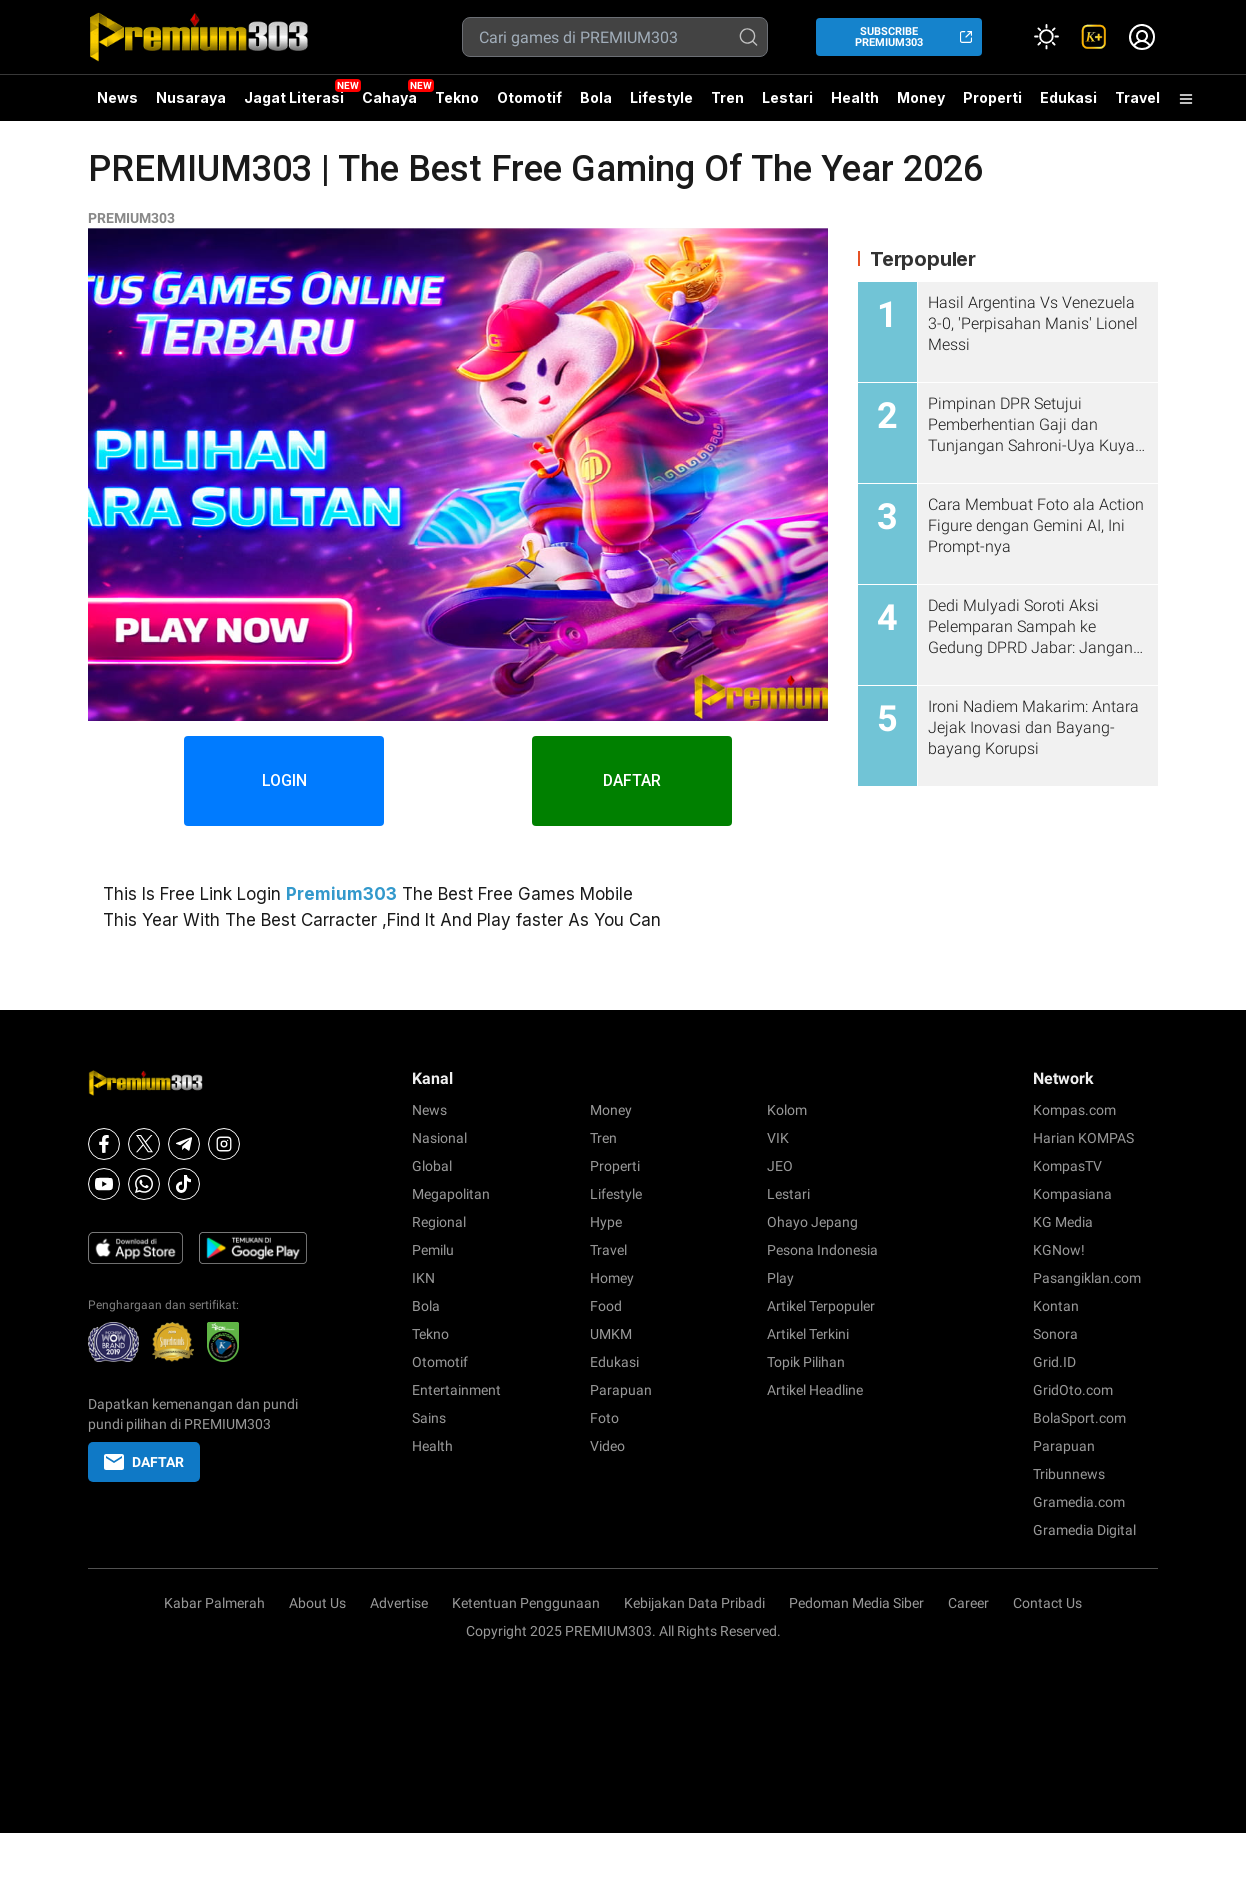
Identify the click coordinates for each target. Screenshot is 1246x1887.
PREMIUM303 (131, 218)
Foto (604, 1418)
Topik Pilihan (806, 1362)
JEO (780, 1166)
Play (780, 1278)
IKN (423, 1278)
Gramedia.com (1079, 1502)
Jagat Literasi (294, 97)
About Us (317, 1603)
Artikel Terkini (808, 1334)
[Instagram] (224, 1144)
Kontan (1056, 1306)
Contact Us (1047, 1603)
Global (432, 1166)
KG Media (1063, 1222)
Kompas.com (1074, 1110)
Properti (992, 97)
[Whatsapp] (144, 1184)
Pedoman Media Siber (856, 1603)
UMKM (611, 1334)
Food (606, 1306)
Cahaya (389, 97)
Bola (596, 97)
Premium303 (341, 894)
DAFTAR (632, 780)
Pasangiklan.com (1087, 1278)
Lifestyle (661, 97)
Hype (606, 1222)
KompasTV (1067, 1166)
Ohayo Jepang (812, 1222)
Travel (1137, 97)
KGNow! (1059, 1250)
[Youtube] (104, 1184)
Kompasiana (1072, 1194)
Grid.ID (1054, 1362)
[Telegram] (184, 1144)
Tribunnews (1069, 1474)
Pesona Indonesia (822, 1250)
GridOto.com (1073, 1390)
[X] (144, 1144)
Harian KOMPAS (1083, 1138)
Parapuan (621, 1390)
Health (855, 97)
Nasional (439, 1138)
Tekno (457, 97)
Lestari (787, 105)
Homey (612, 1278)
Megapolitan (451, 1194)
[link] (1094, 37)
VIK (778, 1138)
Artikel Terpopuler (821, 1306)
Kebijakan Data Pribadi (694, 1603)
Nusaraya (191, 97)
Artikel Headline (815, 1390)
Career (968, 1603)
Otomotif (529, 97)
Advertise (399, 1603)
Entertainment (456, 1390)
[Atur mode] (1046, 37)
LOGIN (284, 780)
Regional (439, 1222)
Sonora (1055, 1334)
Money (921, 97)
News (117, 97)
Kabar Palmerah (214, 1603)
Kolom (787, 1110)
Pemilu (433, 1250)
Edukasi (1068, 97)
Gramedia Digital (1084, 1530)
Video (607, 1446)
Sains (429, 1418)
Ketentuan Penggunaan (526, 1603)
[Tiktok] (184, 1184)
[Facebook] (104, 1144)
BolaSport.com (1079, 1418)
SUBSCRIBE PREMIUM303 (889, 37)
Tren (727, 97)
